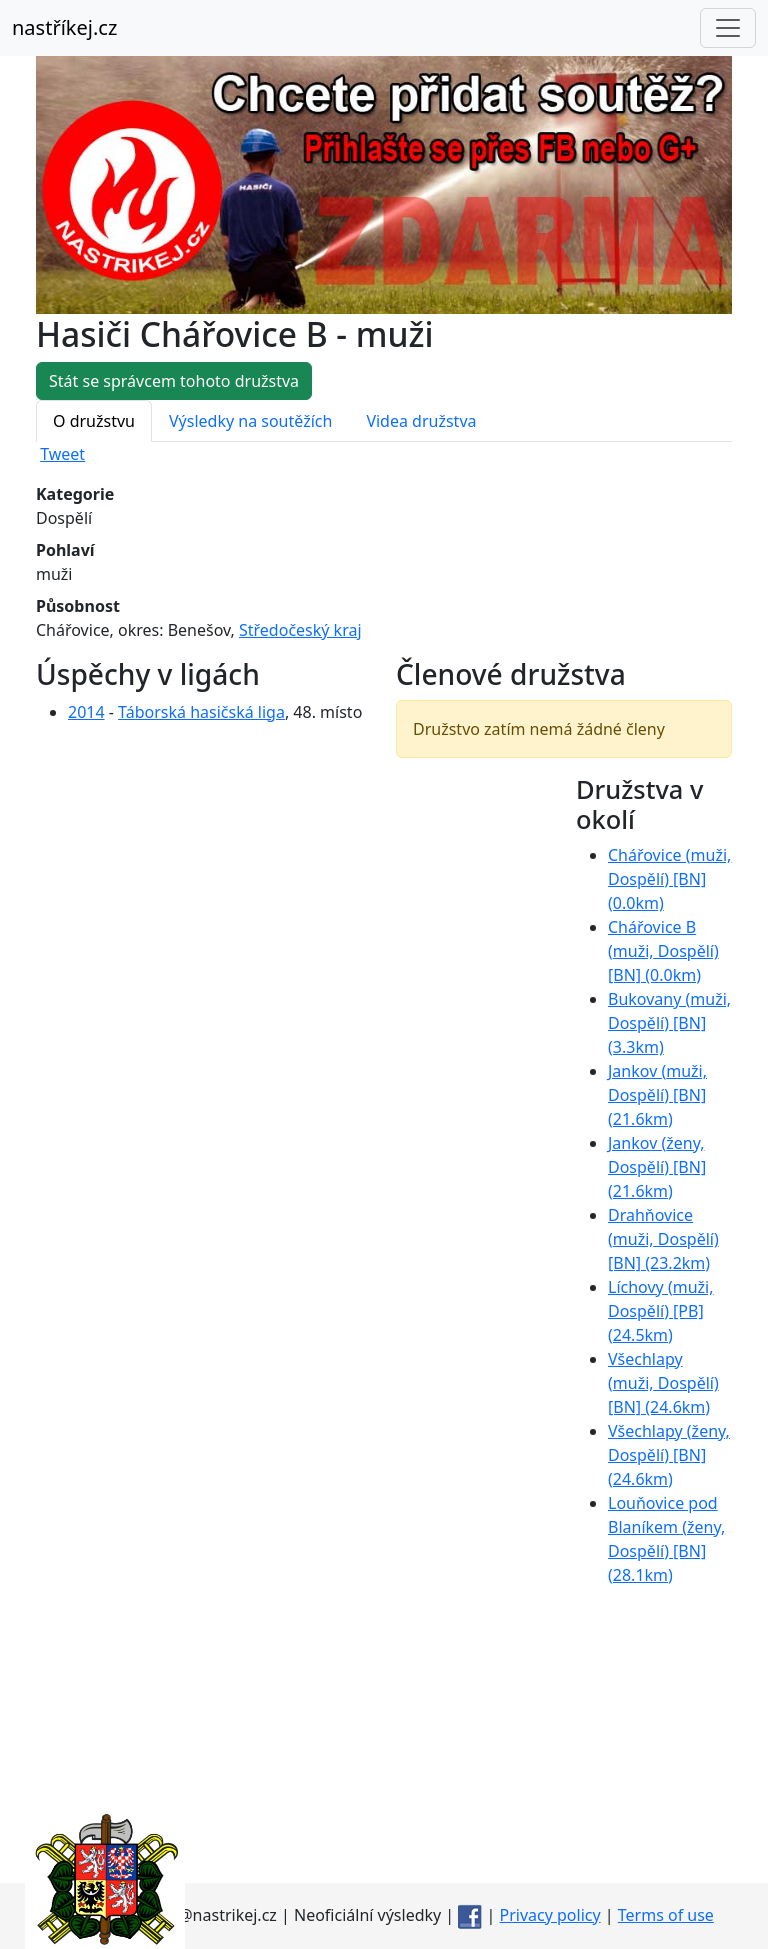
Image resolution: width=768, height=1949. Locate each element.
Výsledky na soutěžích (250, 421)
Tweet (62, 454)
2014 (86, 712)
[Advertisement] (384, 1743)
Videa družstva (421, 421)
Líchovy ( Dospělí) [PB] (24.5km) (661, 1311)
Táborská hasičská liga (201, 712)
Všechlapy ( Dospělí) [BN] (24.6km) (663, 1383)
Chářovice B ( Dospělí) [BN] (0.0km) (663, 951)
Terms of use (666, 1915)
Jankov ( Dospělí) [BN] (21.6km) (657, 1095)
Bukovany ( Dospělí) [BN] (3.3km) (669, 1023)
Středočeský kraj (300, 630)
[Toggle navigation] (728, 28)
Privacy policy (550, 1915)
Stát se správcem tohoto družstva (174, 381)
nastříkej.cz (64, 27)
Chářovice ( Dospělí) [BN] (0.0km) (669, 879)
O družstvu (94, 421)
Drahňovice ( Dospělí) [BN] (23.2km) (663, 1239)
